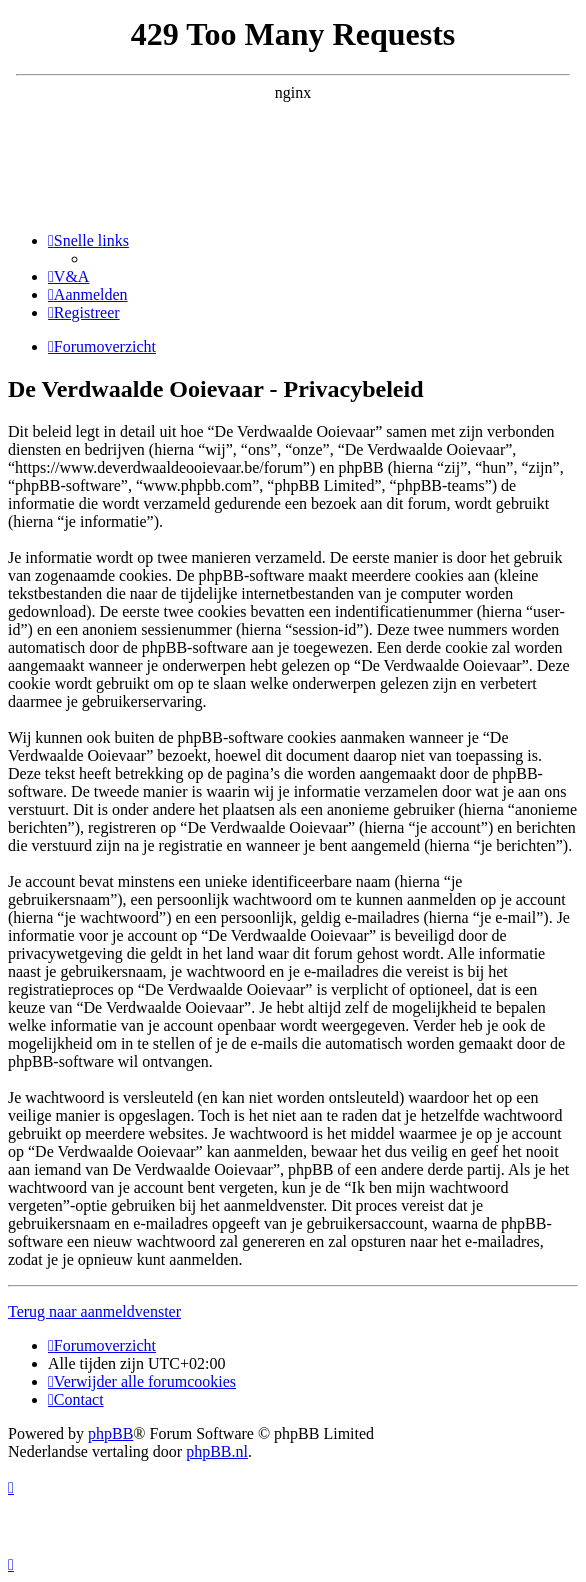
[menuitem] (68, 276)
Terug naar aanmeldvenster (94, 1311)
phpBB (110, 1433)
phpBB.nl (217, 1451)
